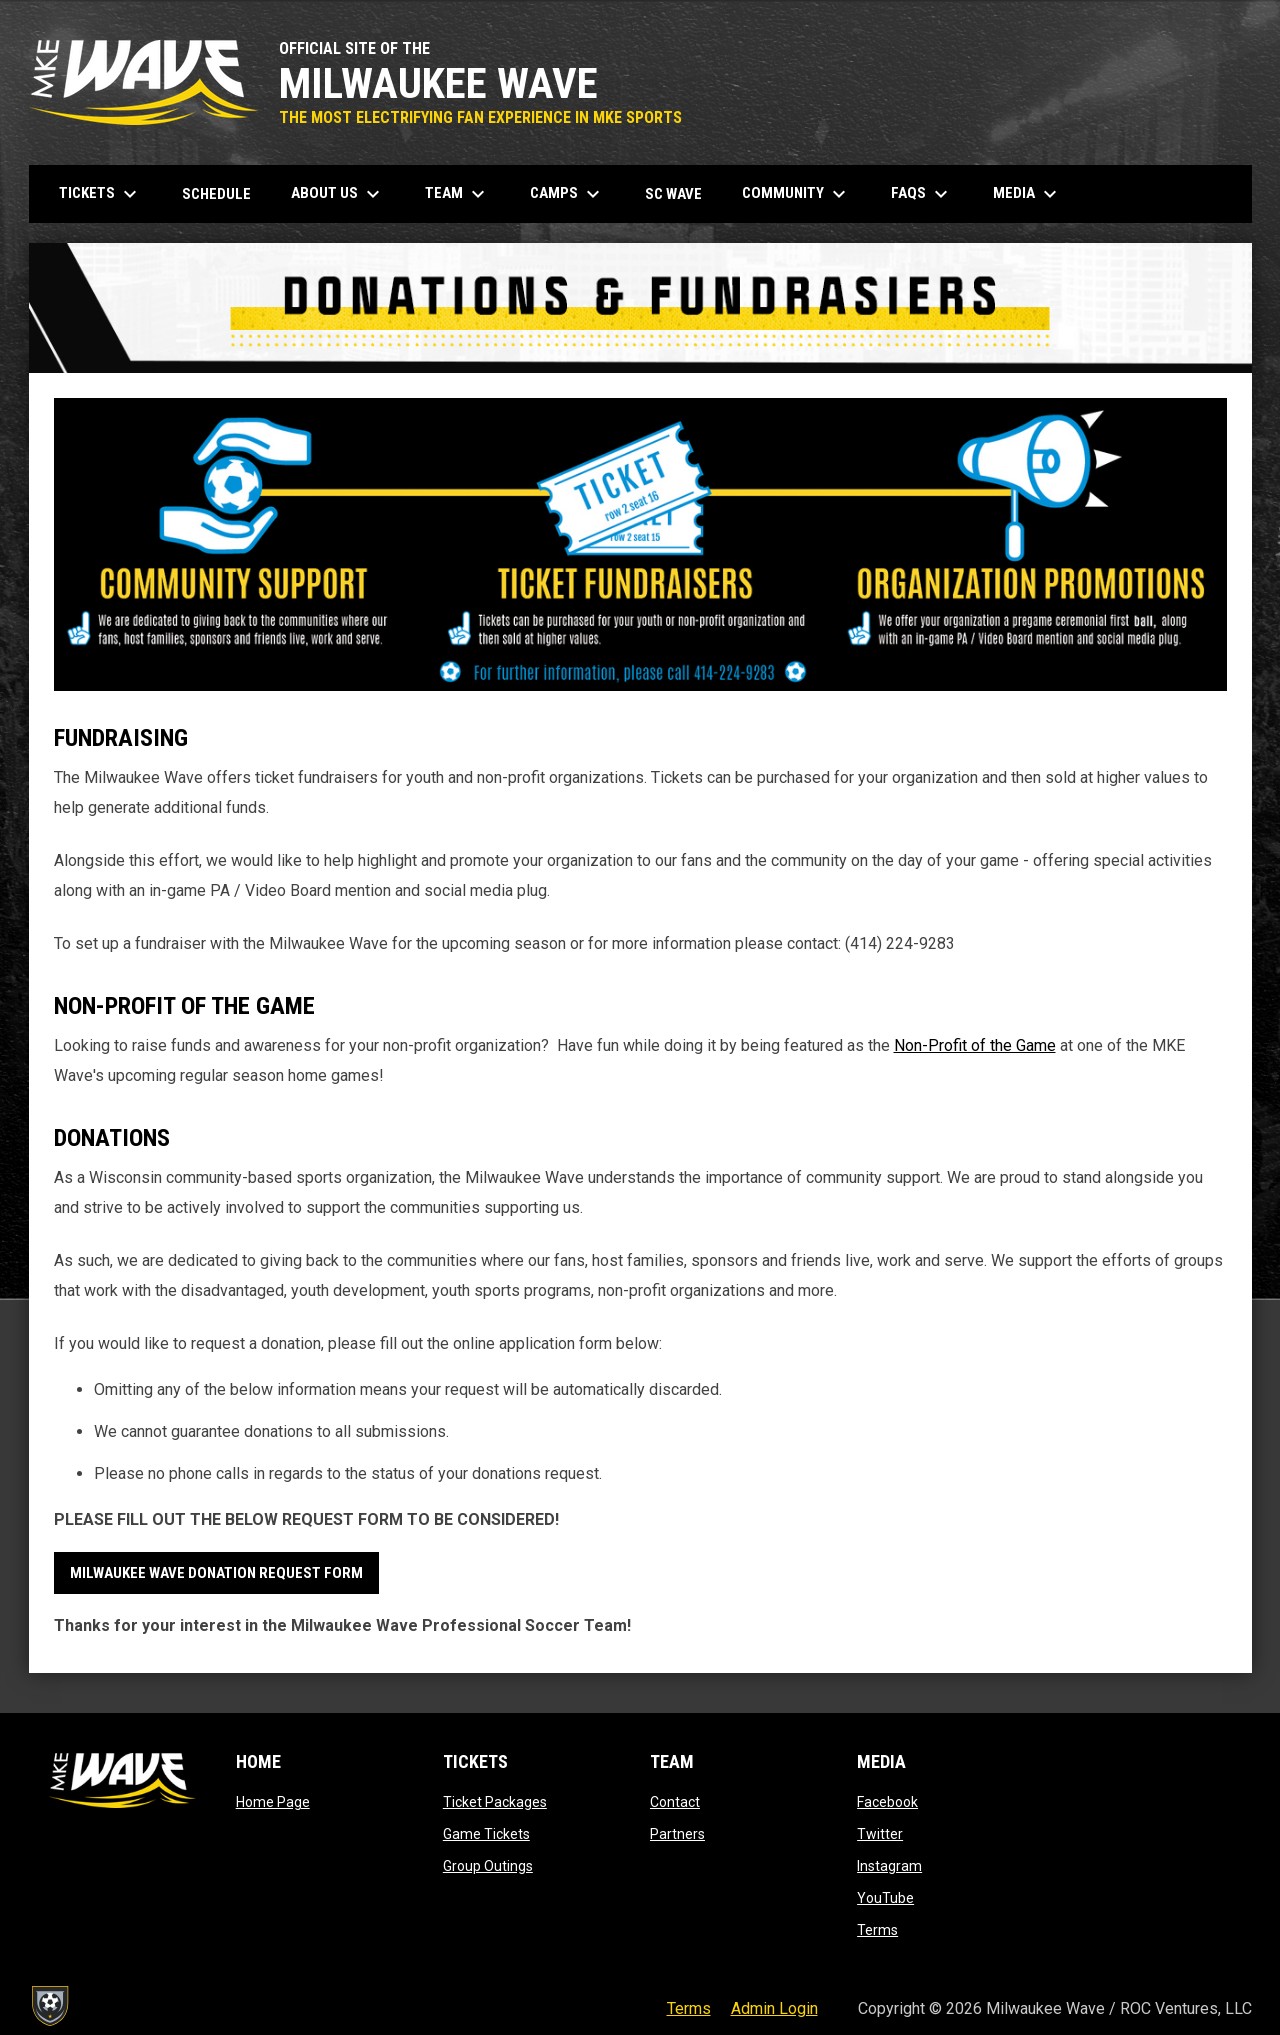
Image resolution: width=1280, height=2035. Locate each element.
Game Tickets (486, 1834)
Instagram (889, 1866)
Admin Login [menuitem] (774, 2008)
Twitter (880, 1834)
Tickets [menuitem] (100, 194)
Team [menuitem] (457, 194)
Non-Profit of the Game (975, 1045)
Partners (677, 1834)
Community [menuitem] (796, 194)
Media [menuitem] (1027, 194)
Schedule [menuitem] (216, 194)
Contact (675, 1802)
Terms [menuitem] (689, 2008)
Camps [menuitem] (567, 194)
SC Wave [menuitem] (681, 193)
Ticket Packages (495, 1802)
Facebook (887, 1802)
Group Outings (488, 1866)
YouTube (885, 1898)
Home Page (273, 1802)
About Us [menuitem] (338, 194)
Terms (877, 1930)
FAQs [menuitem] (922, 194)
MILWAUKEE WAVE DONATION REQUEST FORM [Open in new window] (216, 1573)
